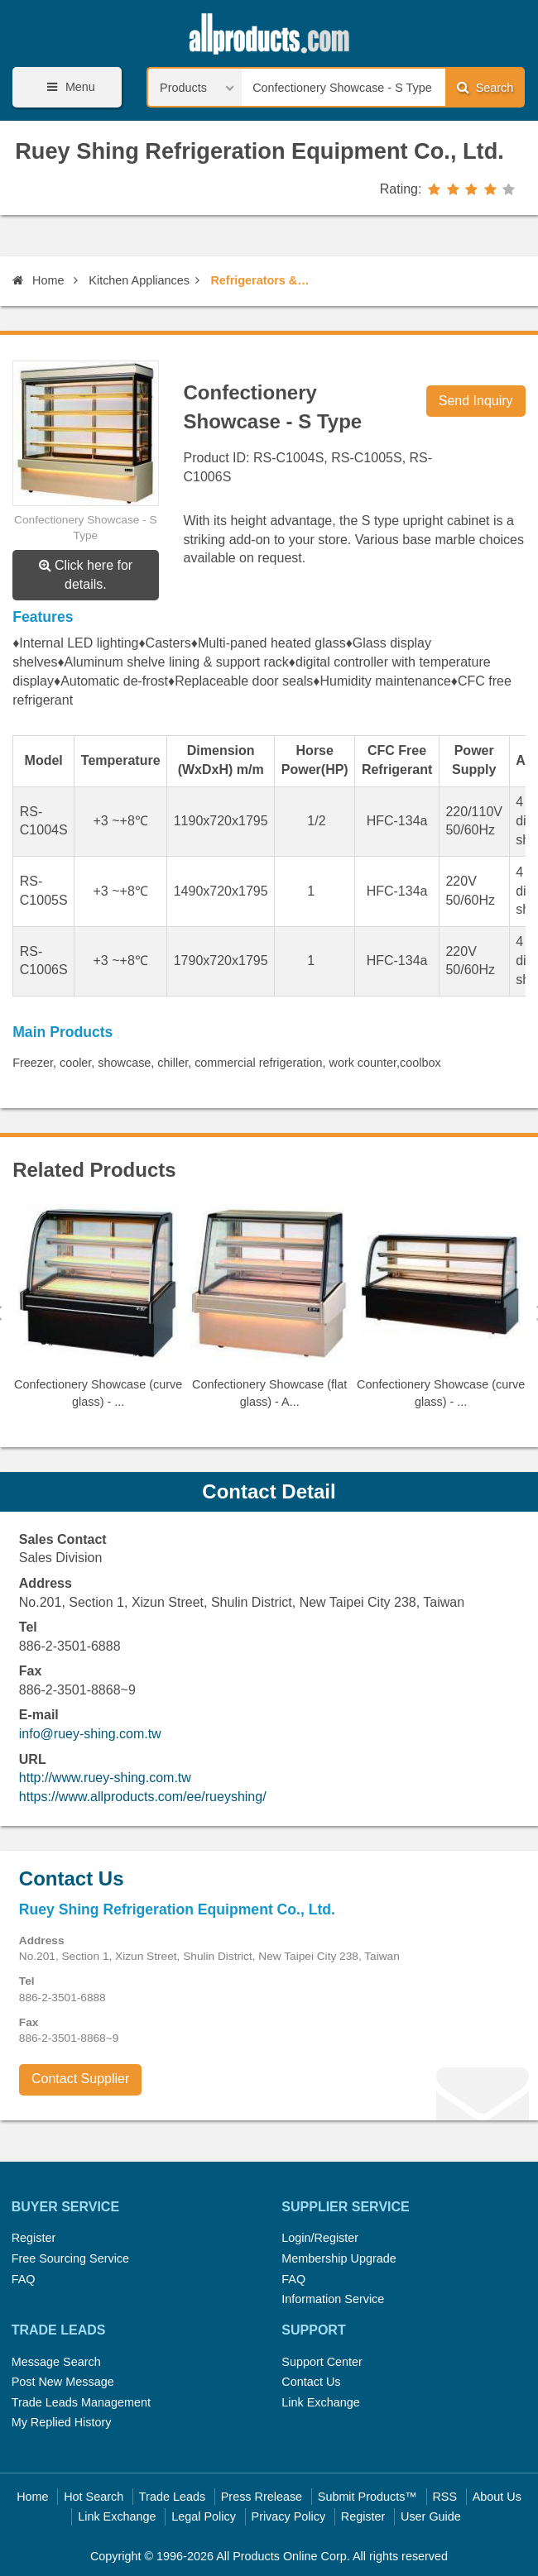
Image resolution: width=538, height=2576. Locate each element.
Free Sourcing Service (70, 2258)
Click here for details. (86, 574)
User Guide (431, 2516)
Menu (67, 87)
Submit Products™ (367, 2496)
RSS (444, 2496)
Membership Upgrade (338, 2258)
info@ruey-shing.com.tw (90, 1734)
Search (485, 87)
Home (38, 280)
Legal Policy (203, 2516)
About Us (497, 2496)
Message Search (56, 2361)
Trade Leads (172, 2496)
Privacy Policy (289, 2516)
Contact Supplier (80, 2079)
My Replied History (62, 2422)
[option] (98, 1313)
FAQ (24, 2279)
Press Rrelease (261, 2496)
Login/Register (319, 2237)
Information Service (332, 2299)
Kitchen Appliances (139, 280)
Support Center (322, 2361)
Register (34, 2237)
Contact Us (310, 2381)
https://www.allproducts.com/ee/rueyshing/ (143, 1797)
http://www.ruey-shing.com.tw (105, 1778)
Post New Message (63, 2381)
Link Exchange (320, 2402)
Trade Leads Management (81, 2402)
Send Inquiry (476, 401)
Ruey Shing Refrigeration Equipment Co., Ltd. (259, 151)
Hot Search (93, 2496)
